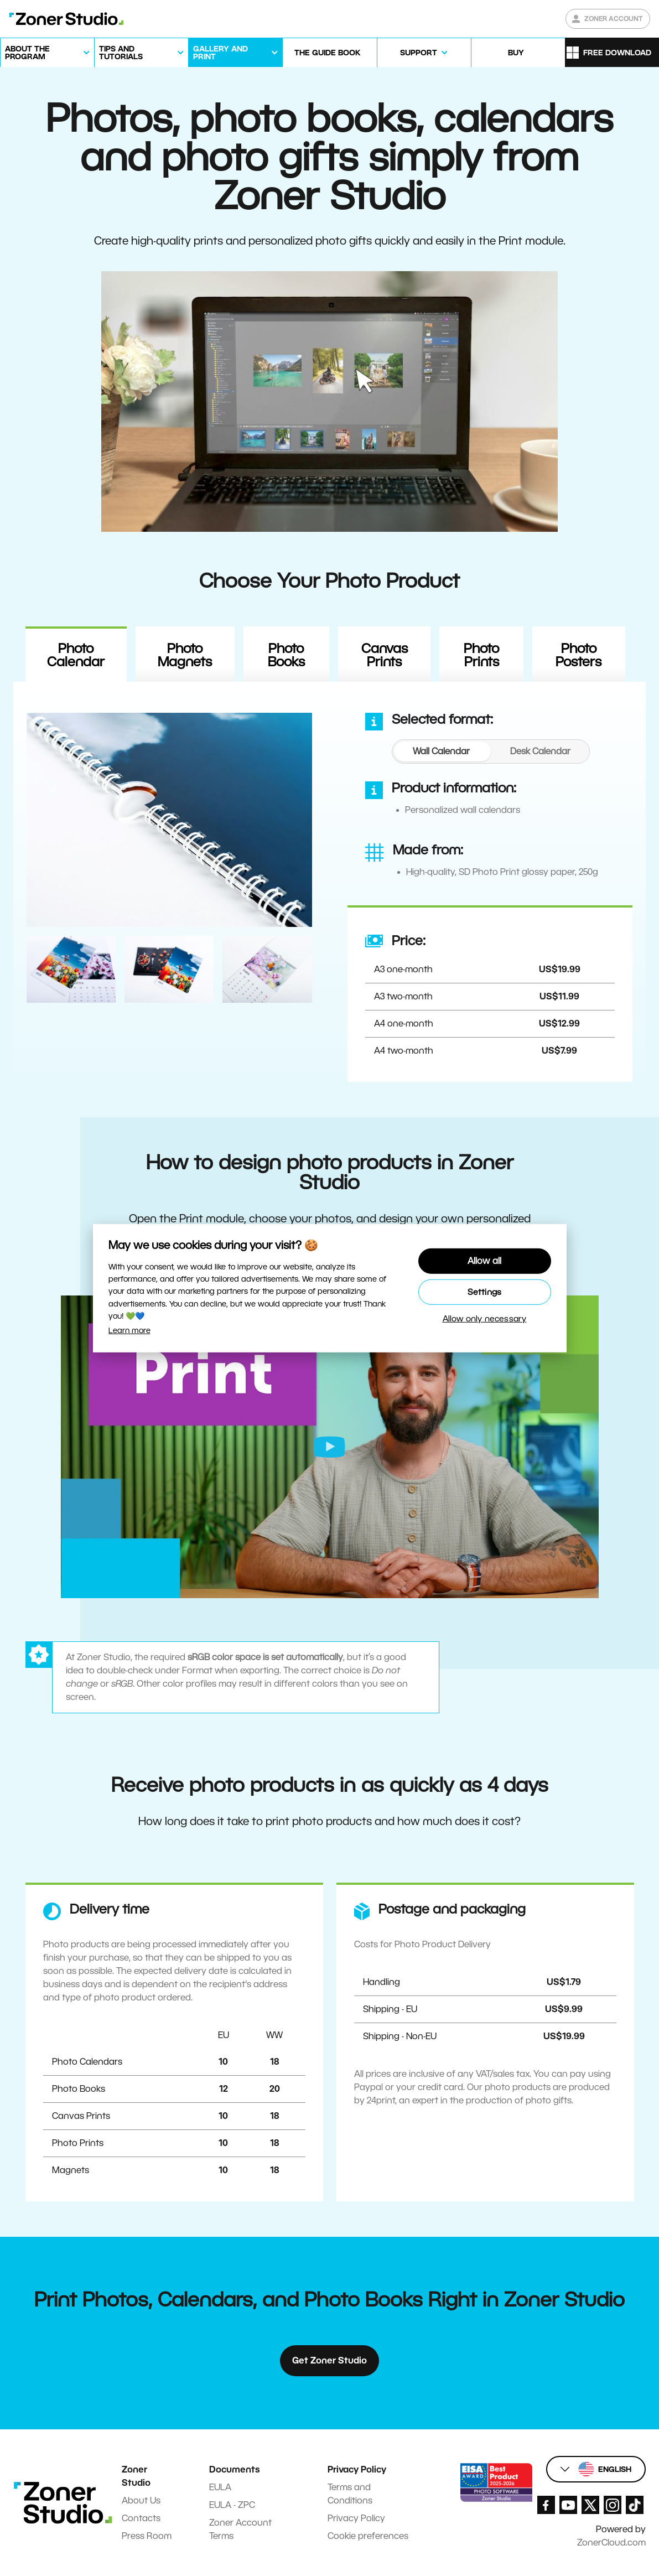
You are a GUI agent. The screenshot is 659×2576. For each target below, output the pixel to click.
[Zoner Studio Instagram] (612, 2505)
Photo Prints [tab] (481, 655)
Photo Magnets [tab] (185, 655)
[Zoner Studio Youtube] (568, 2505)
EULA (220, 2487)
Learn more (129, 1330)
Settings (485, 1292)
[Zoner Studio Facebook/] (546, 2505)
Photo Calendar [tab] (76, 655)
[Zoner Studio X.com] (590, 2505)
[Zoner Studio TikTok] (635, 2505)
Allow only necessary (485, 1319)
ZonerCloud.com (611, 2542)
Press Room (147, 2536)
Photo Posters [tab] (578, 655)
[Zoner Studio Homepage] (66, 19)
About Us (141, 2500)
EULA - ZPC (232, 2505)
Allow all (485, 1261)
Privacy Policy (356, 2518)
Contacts (141, 2518)
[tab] (441, 751)
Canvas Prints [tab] (384, 655)
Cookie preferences (368, 2536)
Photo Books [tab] (286, 655)
